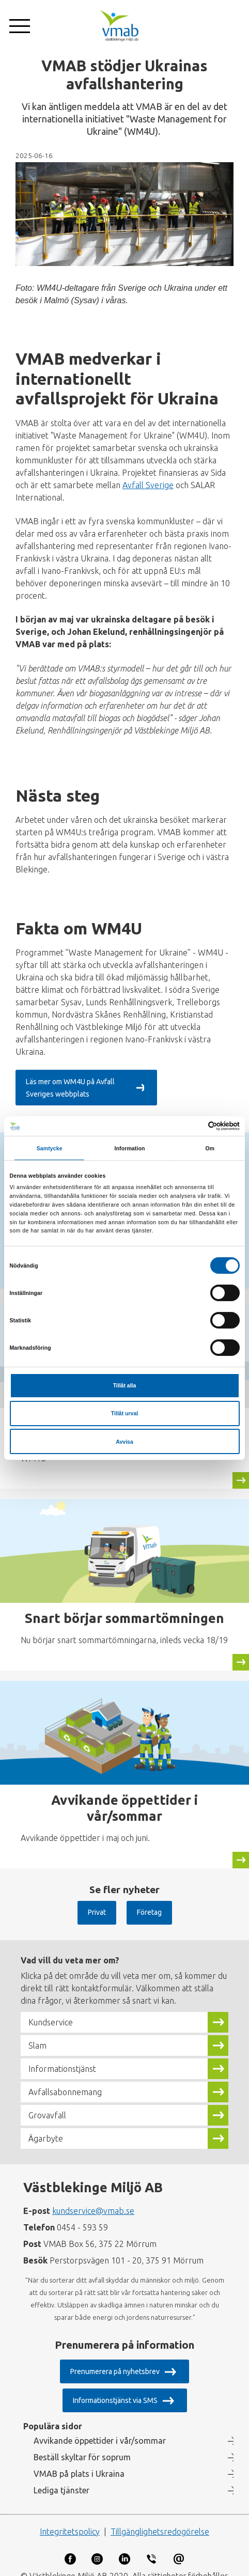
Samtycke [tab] (50, 1148)
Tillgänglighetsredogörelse (160, 2519)
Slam (37, 2033)
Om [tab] (209, 1148)
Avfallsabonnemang (65, 2080)
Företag (149, 1900)
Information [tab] (130, 1148)
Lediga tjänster (61, 2478)
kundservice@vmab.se (93, 2199)
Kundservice (50, 2010)
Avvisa (124, 1442)
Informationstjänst (62, 2057)
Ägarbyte (45, 2126)
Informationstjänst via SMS (115, 2388)
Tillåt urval (124, 1413)
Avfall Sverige (148, 485)
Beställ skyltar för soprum (82, 2445)
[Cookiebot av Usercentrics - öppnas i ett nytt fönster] (194, 1126)
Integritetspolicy (70, 2519)
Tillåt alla (124, 1385)
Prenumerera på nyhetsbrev (115, 2359)
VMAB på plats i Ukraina (79, 2461)
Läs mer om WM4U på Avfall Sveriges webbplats (103, 1082)
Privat (97, 1900)
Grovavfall (47, 2103)
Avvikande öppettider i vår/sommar (100, 2428)
